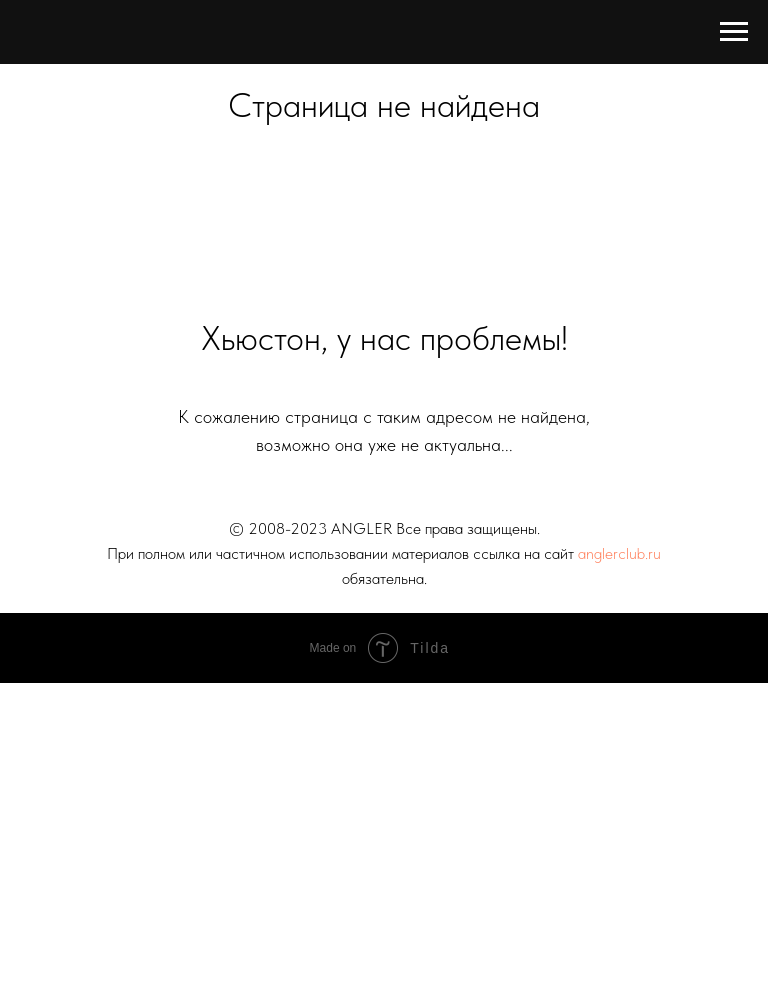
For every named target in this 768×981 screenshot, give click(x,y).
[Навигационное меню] (734, 32)
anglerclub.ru (619, 553)
